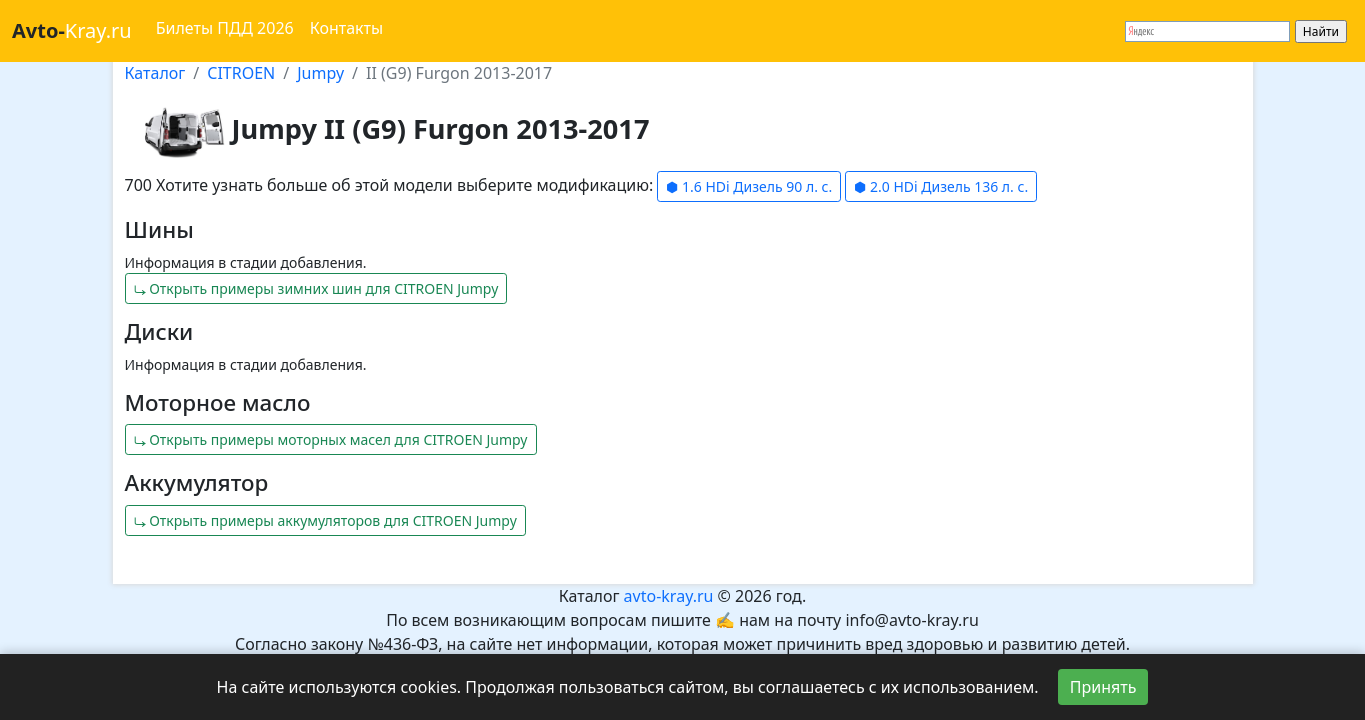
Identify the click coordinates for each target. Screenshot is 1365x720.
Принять (1103, 687)
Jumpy (320, 73)
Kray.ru (72, 30)
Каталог (155, 73)
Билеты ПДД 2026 (225, 28)
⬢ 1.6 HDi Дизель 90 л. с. (749, 186)
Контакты (346, 28)
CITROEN (241, 73)
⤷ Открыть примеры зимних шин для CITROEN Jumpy (316, 288)
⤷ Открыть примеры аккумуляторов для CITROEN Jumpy (325, 520)
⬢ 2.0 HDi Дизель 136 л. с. (941, 186)
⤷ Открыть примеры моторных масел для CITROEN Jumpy (331, 439)
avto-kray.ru (669, 596)
